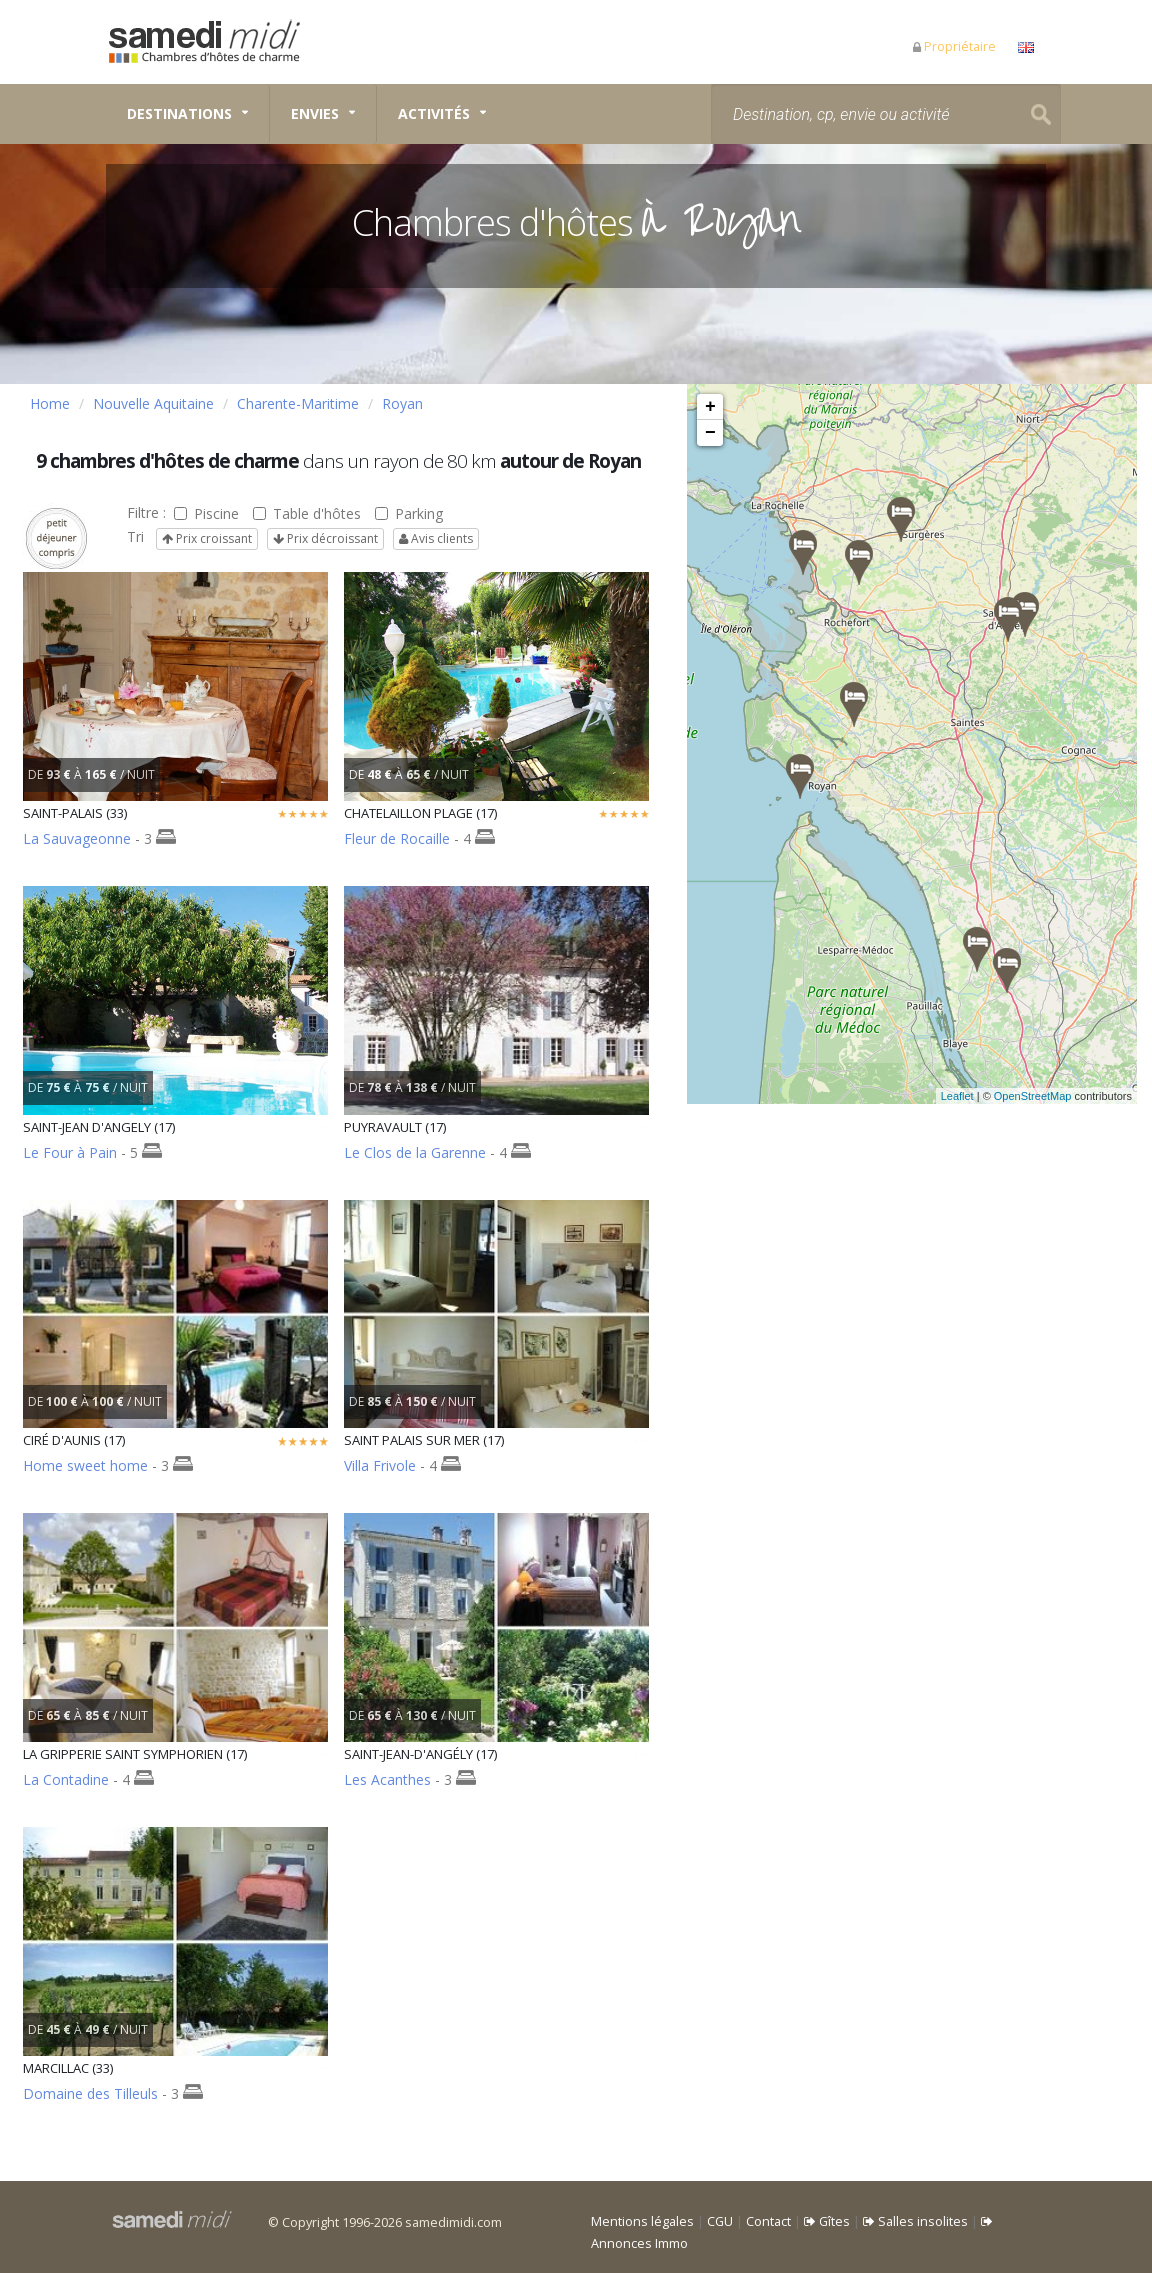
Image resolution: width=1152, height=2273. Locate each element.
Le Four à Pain (70, 1152)
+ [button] (710, 407)
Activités (434, 113)
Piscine (206, 513)
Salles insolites (915, 2221)
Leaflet (981, 1096)
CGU (720, 2221)
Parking (409, 513)
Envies (315, 113)
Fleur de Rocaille (397, 838)
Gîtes (827, 2221)
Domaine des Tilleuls (90, 2093)
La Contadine (66, 1779)
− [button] (710, 433)
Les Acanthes (387, 1779)
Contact (768, 2221)
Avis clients (436, 538)
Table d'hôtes (307, 513)
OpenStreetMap (1057, 1096)
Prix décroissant (325, 538)
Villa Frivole (380, 1465)
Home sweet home (85, 1465)
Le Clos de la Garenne (415, 1152)
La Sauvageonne (77, 838)
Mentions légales (642, 2221)
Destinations (179, 113)
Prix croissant (207, 538)
